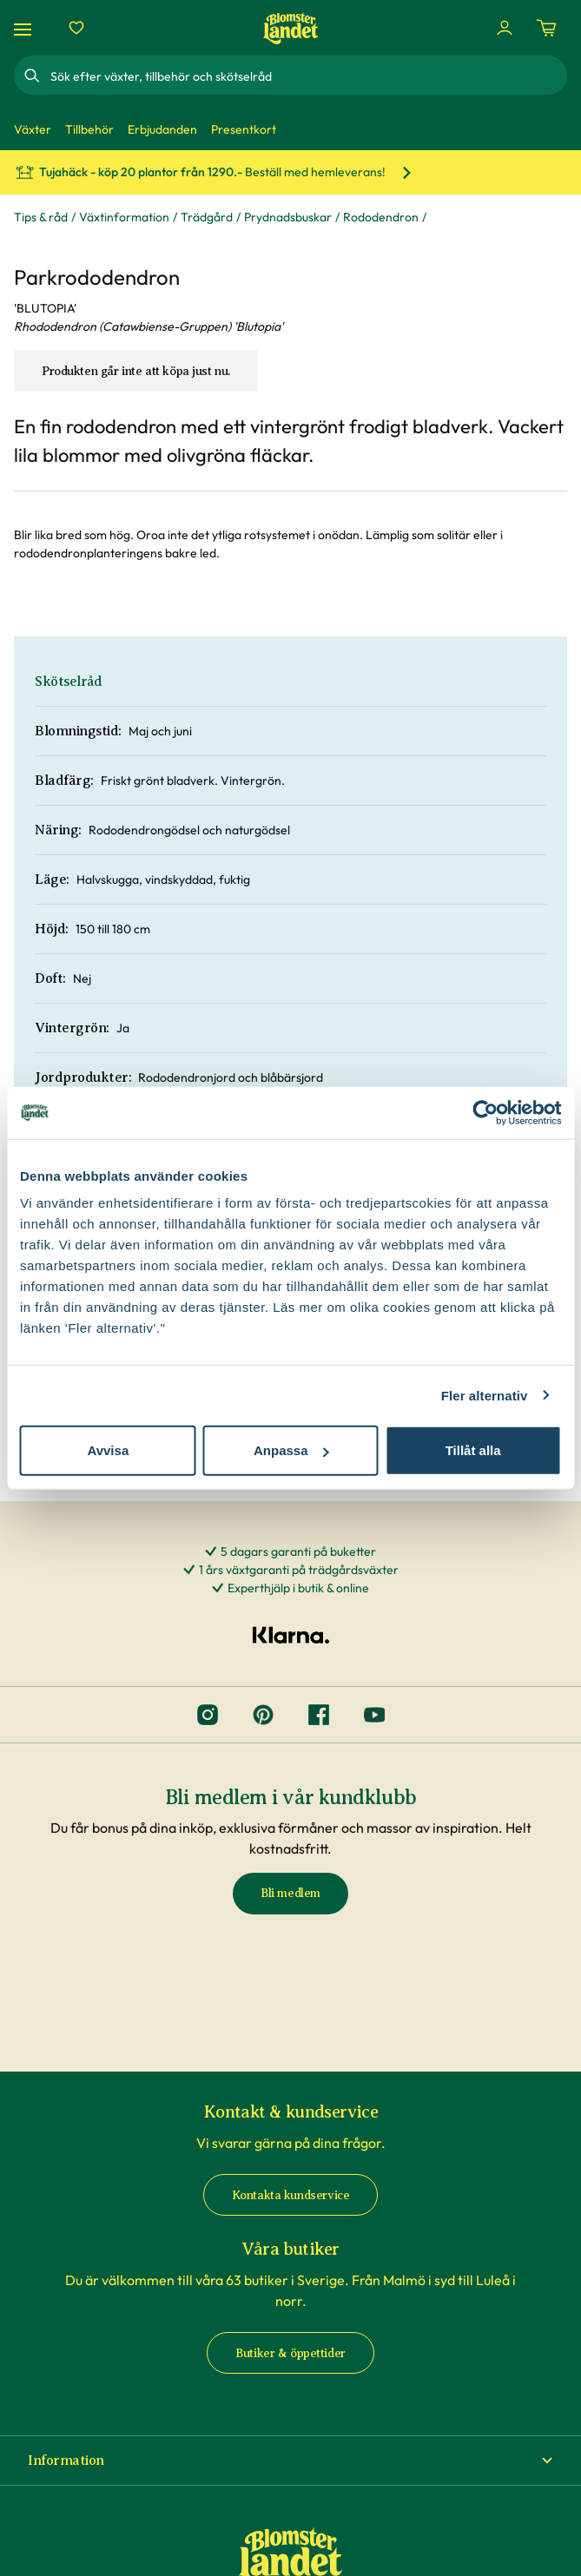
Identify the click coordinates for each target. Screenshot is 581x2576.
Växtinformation (124, 217)
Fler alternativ (484, 1394)
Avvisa (108, 1450)
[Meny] (25, 28)
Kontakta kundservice (291, 2195)
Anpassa (291, 1450)
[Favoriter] (76, 28)
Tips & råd (41, 217)
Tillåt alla (473, 1450)
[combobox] (307, 75)
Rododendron (381, 217)
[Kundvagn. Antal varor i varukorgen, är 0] (546, 28)
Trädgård (207, 217)
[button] (290, 2460)
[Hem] (291, 28)
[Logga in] (504, 28)
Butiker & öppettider (290, 2353)
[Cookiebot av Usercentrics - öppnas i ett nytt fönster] (485, 1112)
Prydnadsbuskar (288, 217)
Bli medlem (290, 1893)
